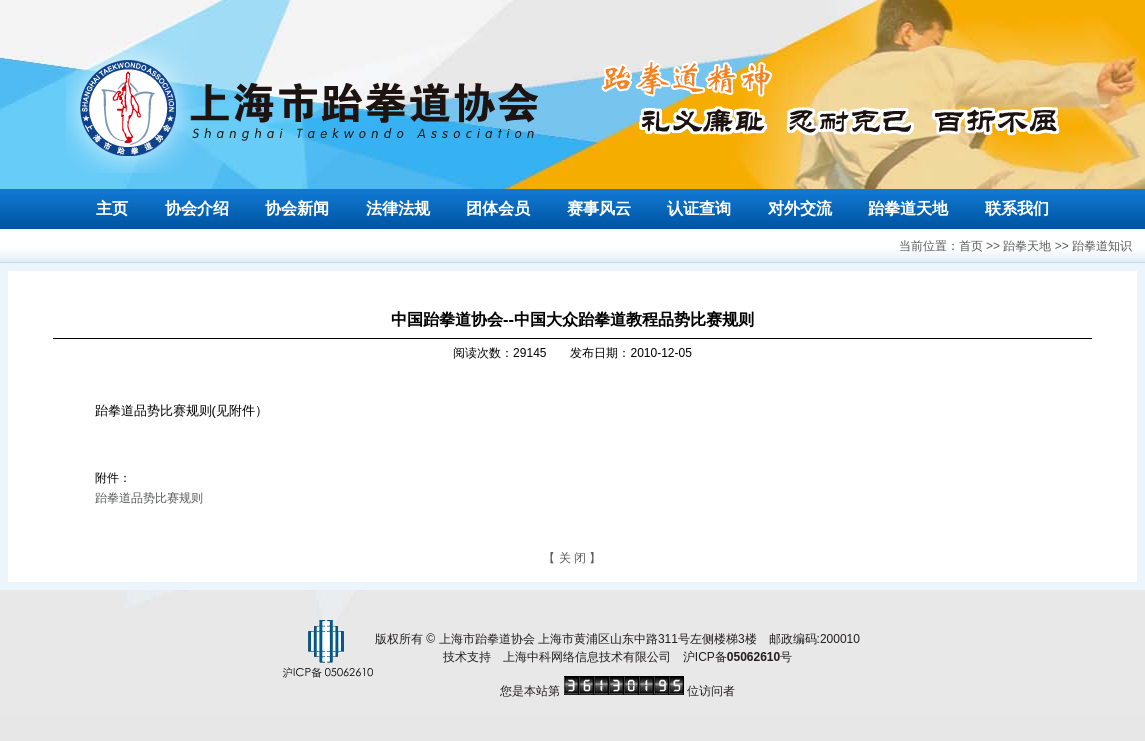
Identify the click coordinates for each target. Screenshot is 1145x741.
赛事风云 (599, 208)
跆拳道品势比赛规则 (149, 498)
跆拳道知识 (1102, 246)
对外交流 (800, 208)
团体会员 (498, 208)
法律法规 (398, 208)
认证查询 (699, 208)
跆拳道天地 (908, 208)
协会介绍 (197, 208)
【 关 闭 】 (572, 558)
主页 (112, 208)
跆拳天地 (1027, 246)
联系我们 (1017, 208)
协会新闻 (297, 208)
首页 (971, 246)
